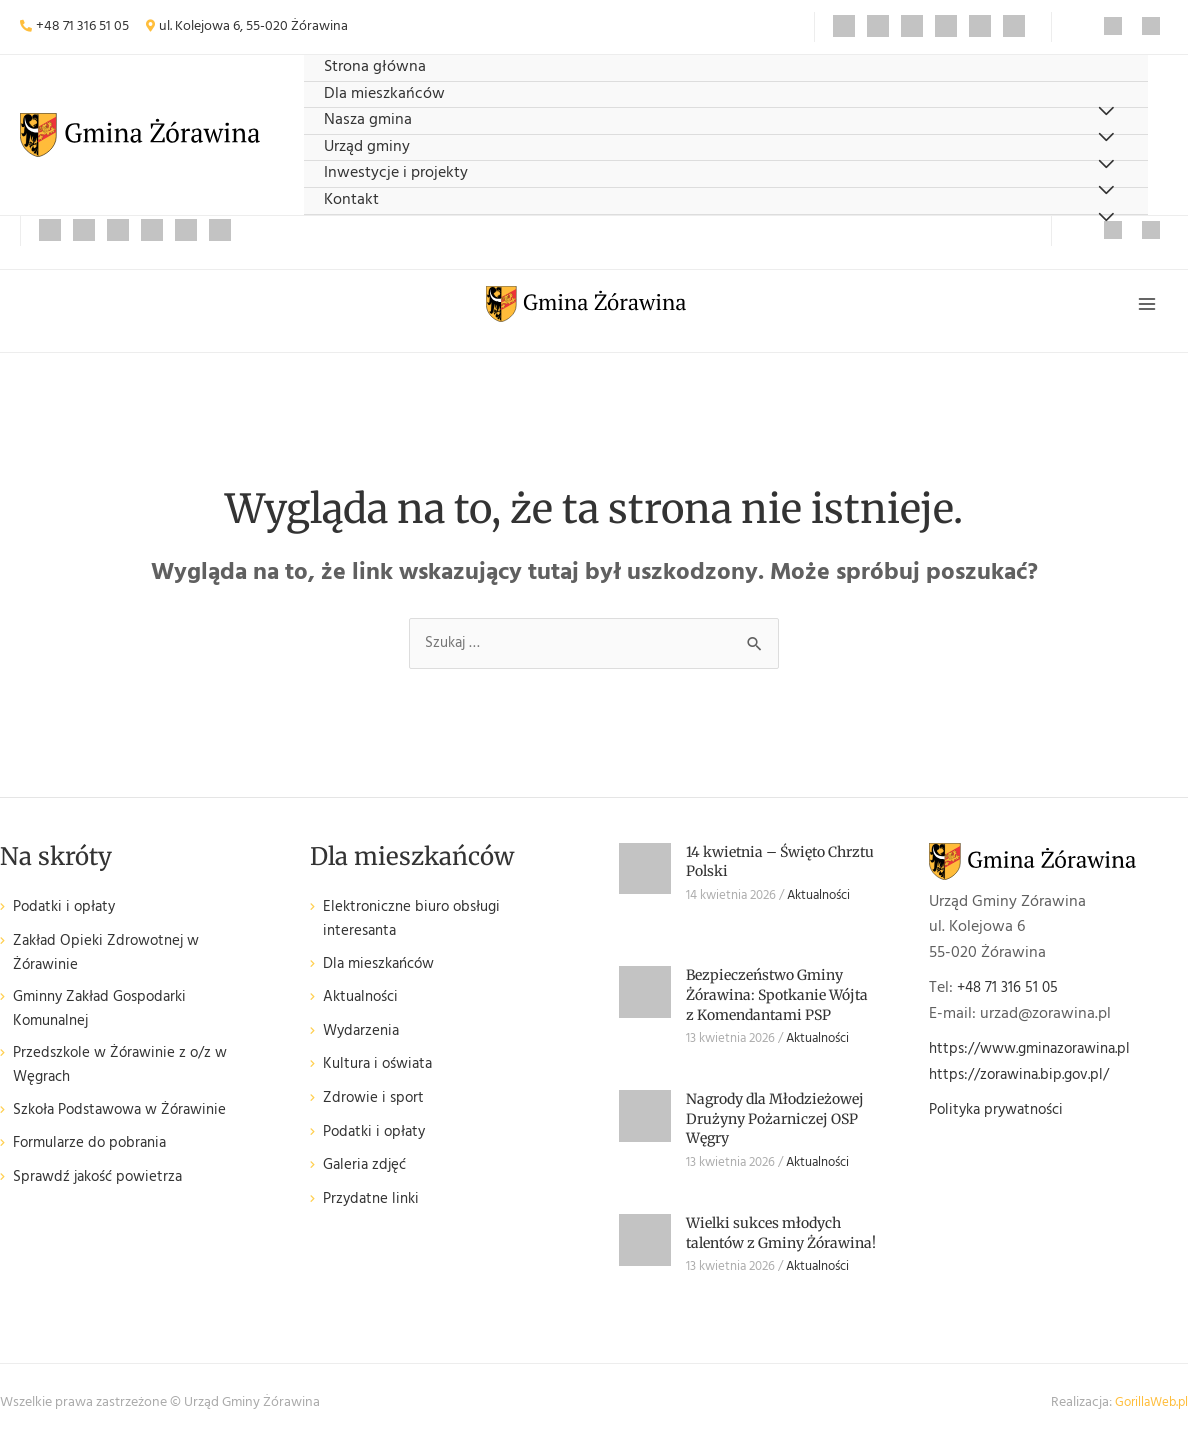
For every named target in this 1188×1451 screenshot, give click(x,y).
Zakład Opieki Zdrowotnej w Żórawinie (111, 962)
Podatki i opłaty (68, 916)
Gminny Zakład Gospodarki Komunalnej (107, 1021)
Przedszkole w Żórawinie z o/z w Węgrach (125, 1081)
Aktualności (364, 1008)
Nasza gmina (368, 120)
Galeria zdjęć (367, 1176)
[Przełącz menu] (1105, 218)
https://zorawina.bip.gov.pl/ (1025, 1083)
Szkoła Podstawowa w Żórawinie (128, 1127)
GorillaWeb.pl (1148, 1411)
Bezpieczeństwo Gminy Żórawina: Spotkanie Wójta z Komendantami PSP (777, 1003)
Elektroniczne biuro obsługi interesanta (417, 929)
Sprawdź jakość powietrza (103, 1194)
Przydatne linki (374, 1210)
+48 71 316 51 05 (82, 26)
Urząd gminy (367, 147)
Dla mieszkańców (384, 94)
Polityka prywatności (1002, 1118)
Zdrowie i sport (375, 1109)
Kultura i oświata (381, 1076)
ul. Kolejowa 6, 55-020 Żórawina (253, 26)
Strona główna (375, 67)
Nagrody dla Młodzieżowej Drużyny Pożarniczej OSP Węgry (775, 1126)
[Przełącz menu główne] (1146, 307)
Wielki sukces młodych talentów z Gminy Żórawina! (781, 1241)
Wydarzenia (363, 1042)
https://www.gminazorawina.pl (1037, 1057)
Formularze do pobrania (94, 1160)
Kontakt (351, 200)
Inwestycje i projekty (396, 173)
